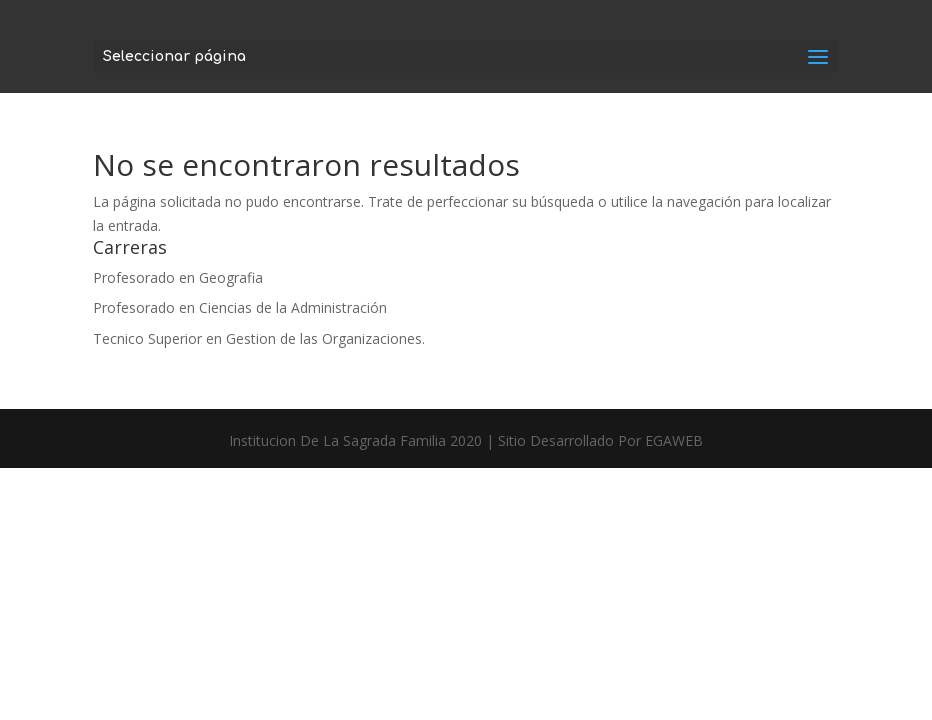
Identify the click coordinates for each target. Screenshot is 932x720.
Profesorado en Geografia (178, 277)
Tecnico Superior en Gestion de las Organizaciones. (259, 338)
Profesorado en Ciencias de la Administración (240, 307)
